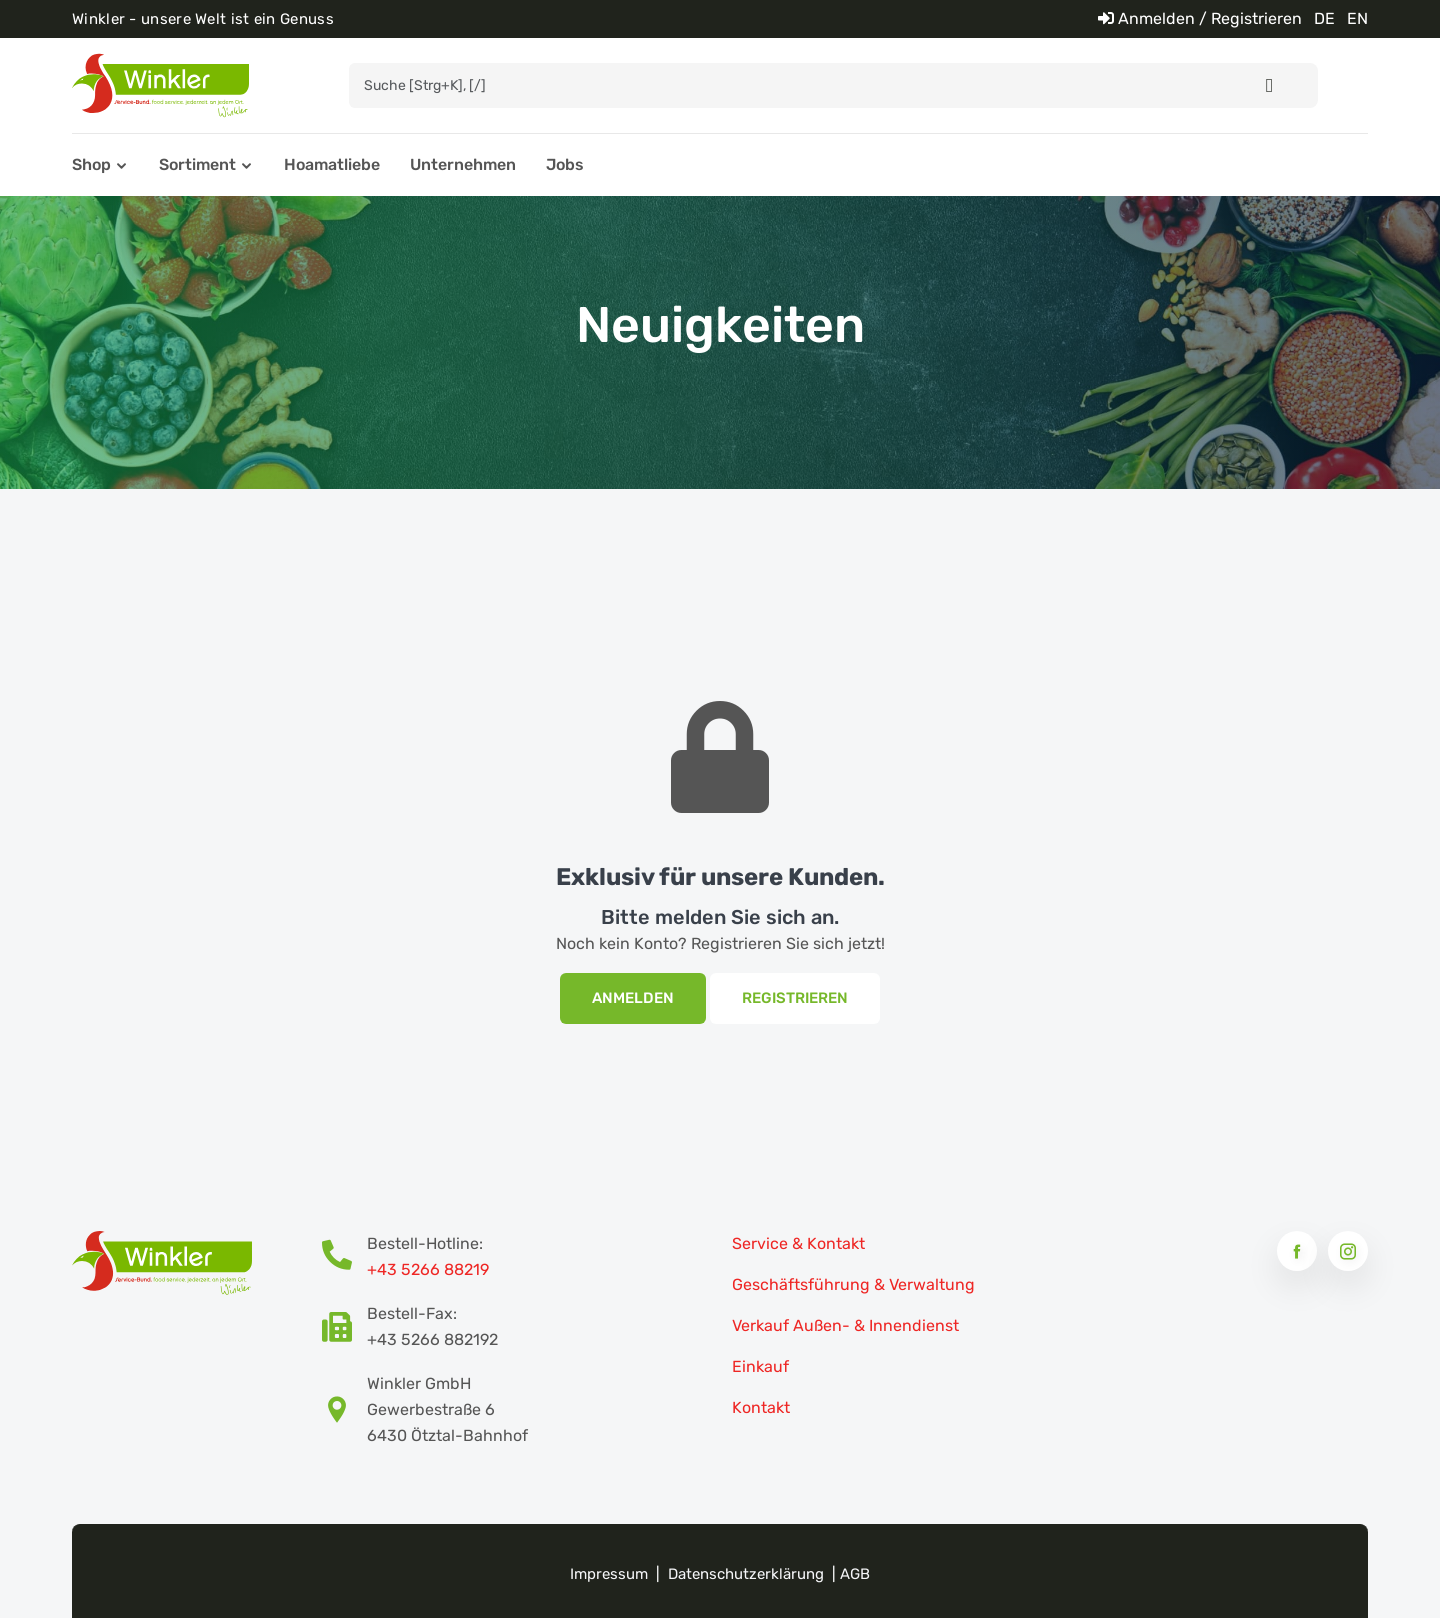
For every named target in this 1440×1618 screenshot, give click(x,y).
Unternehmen (463, 164)
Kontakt (761, 1407)
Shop (91, 164)
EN (1357, 18)
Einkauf (760, 1366)
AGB (855, 1574)
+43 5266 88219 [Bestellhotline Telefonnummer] (428, 1269)
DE (1324, 18)
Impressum (609, 1574)
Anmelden (633, 998)
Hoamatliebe (332, 164)
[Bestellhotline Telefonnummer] (344, 1257)
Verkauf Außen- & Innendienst (845, 1325)
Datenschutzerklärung (746, 1574)
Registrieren (795, 998)
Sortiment (197, 164)
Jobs (565, 164)
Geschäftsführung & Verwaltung (853, 1284)
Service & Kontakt (798, 1243)
